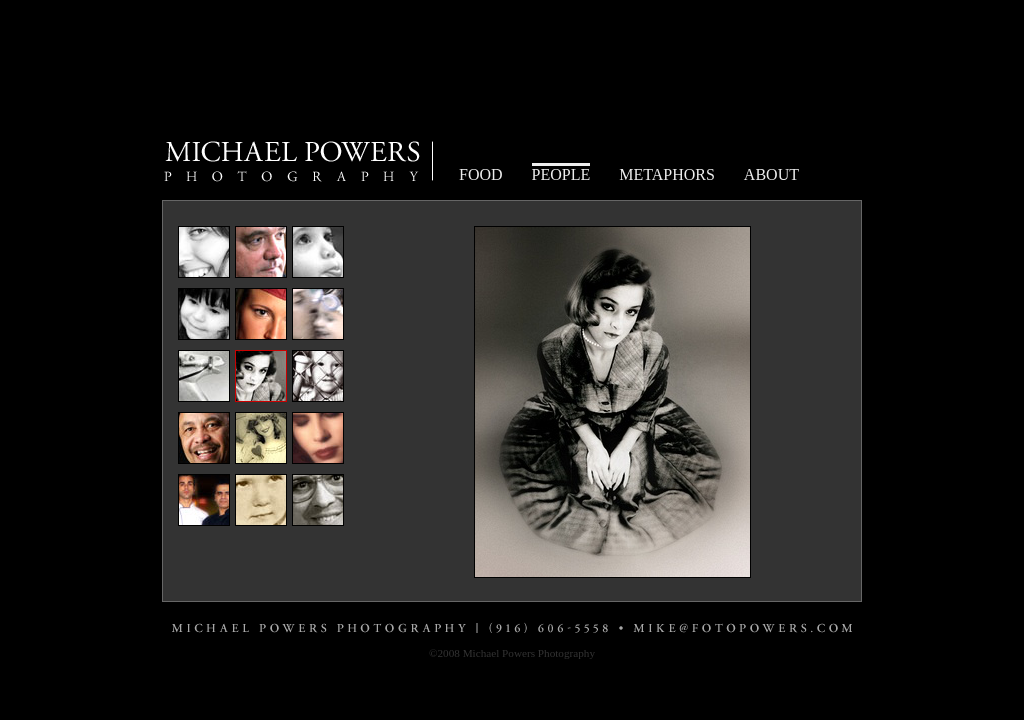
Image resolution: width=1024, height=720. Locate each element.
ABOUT (771, 174)
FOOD (481, 174)
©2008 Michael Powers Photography (512, 653)
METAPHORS (667, 174)
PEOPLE (561, 174)
